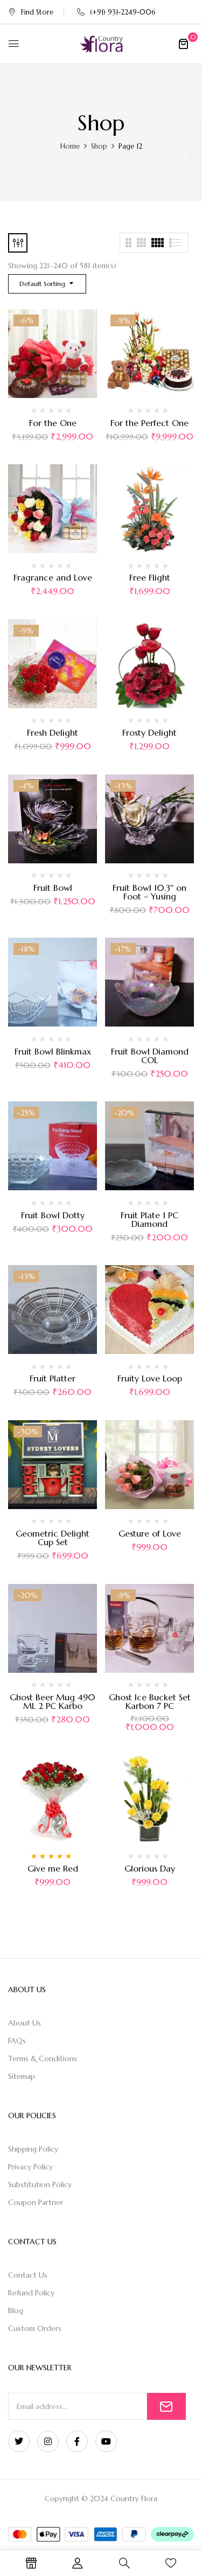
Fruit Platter (52, 1378)
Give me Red (52, 1868)
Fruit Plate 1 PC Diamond (149, 1219)
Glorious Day (149, 1868)
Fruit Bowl (52, 887)
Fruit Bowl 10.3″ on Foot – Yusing (150, 892)
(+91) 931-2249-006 (116, 12)
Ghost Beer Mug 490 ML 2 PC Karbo (52, 1701)
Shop (99, 146)
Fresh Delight (52, 732)
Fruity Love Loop (149, 1378)
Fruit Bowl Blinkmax (53, 1051)
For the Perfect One (149, 422)
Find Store (30, 12)
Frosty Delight (149, 732)
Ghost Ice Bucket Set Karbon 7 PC (150, 1701)
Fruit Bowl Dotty (53, 1215)
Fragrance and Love (52, 577)
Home (70, 146)
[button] (183, 43)
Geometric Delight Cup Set (52, 1537)
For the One (52, 422)
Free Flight (149, 577)
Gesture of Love (150, 1533)
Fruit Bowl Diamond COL (150, 1055)
